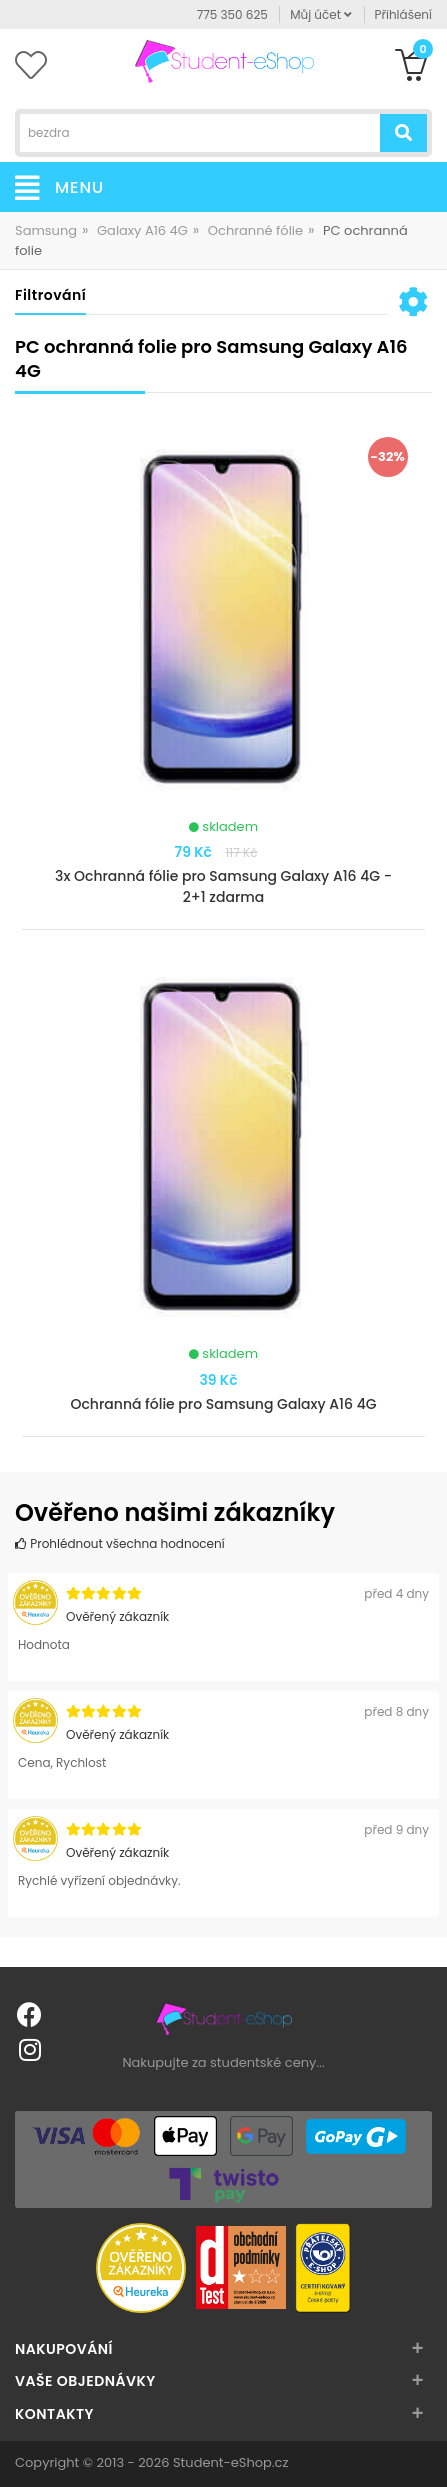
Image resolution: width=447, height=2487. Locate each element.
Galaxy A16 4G (142, 230)
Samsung (46, 230)
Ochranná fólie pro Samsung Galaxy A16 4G (223, 1404)
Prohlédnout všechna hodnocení (120, 1543)
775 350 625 (232, 14)
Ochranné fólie (255, 230)
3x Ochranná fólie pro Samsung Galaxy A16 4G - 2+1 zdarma (223, 886)
